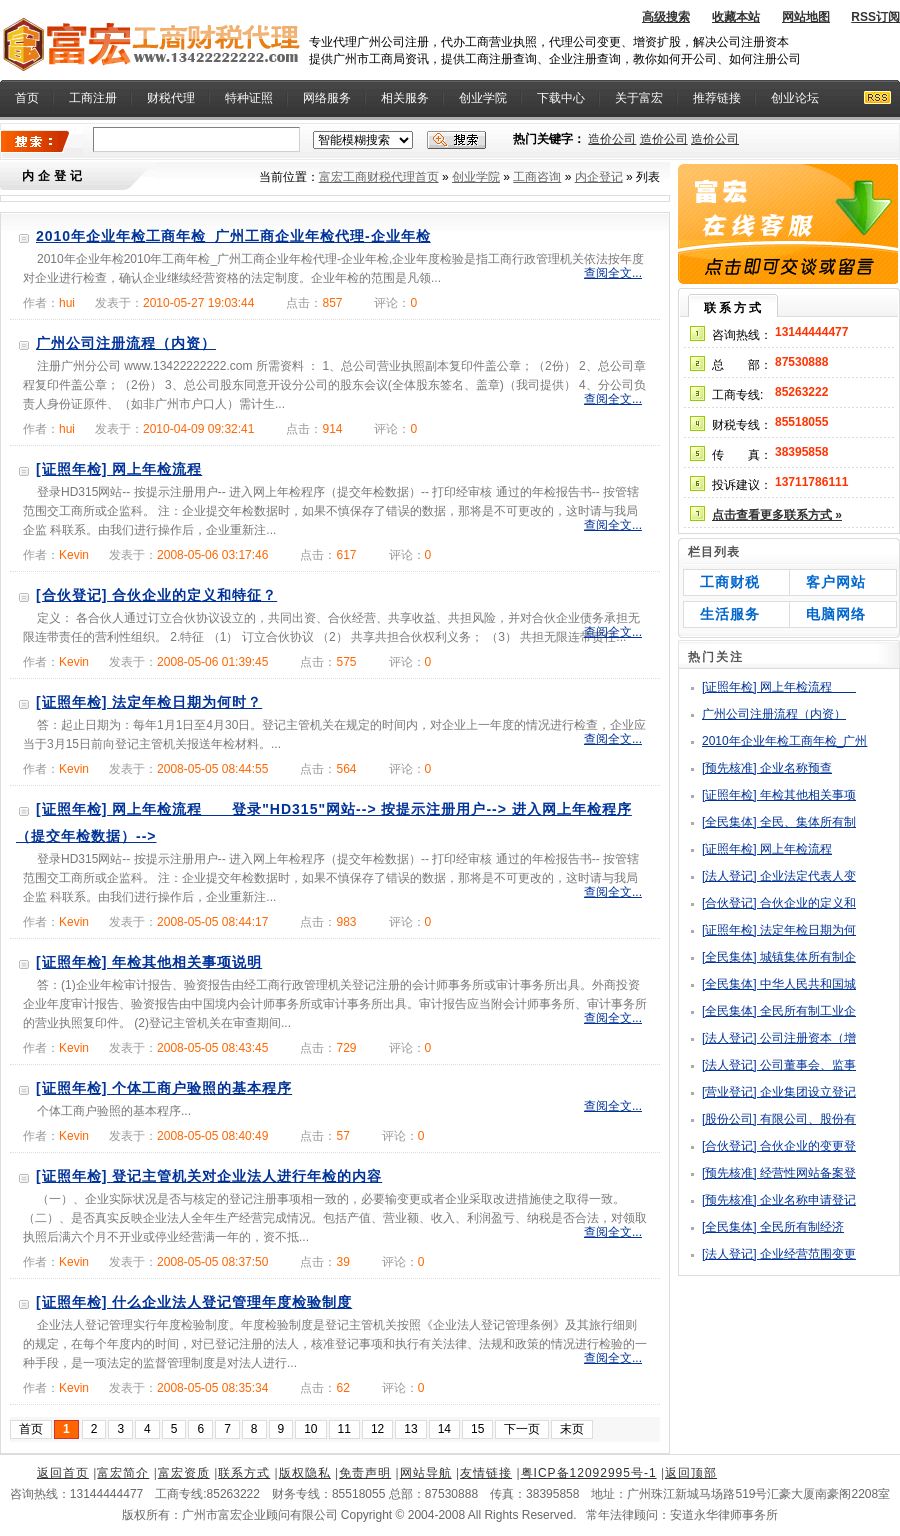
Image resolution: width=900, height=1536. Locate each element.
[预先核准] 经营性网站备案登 (779, 1173)
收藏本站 (736, 17)
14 (444, 1429)
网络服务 (327, 98)
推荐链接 (717, 98)
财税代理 (171, 98)
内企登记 (599, 177)
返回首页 (63, 1473)
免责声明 (365, 1473)
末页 (572, 1429)
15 (477, 1429)
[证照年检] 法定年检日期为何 (779, 930)
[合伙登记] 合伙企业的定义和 (779, 903)
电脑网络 (836, 614)
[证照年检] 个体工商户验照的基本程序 (164, 1088)
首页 (31, 1429)
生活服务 (730, 614)
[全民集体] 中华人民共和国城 (779, 984)
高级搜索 (666, 17)
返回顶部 (691, 1473)
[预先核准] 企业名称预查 (767, 768)
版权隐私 (305, 1473)
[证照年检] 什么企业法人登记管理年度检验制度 (194, 1302)
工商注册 (93, 98)
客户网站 (836, 582)
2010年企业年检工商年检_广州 (784, 741)
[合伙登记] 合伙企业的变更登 (779, 1146)
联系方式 (244, 1473)
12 (377, 1429)
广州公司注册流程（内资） (126, 343)
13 (410, 1429)
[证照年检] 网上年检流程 (119, 469)
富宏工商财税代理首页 (379, 177)
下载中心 (561, 98)
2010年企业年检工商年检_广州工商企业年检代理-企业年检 (233, 236)
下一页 (522, 1429)
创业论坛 (795, 98)
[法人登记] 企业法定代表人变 (779, 876)
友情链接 (486, 1473)
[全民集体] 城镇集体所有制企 (779, 957)
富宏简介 (123, 1473)
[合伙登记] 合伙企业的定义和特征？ (156, 595)
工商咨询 (537, 177)
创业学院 (483, 98)
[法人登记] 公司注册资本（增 (779, 1038)
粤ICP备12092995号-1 (589, 1473)
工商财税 (730, 582)
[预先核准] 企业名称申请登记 (779, 1200)
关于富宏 (639, 98)
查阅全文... (613, 273)
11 (344, 1429)
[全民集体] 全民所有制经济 (773, 1227)
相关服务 (405, 98)
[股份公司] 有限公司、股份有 (779, 1119)
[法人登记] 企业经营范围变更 (779, 1254)
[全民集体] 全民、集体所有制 (779, 822)
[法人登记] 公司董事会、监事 (779, 1065)
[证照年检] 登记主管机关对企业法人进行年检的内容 (209, 1176)
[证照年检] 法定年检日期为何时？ (149, 702)
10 (310, 1429)
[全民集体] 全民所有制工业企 (779, 1011)
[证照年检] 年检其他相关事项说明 (149, 962)
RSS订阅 (875, 17)
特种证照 (249, 98)
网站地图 (806, 17)
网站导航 (426, 1473)
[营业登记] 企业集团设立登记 (779, 1092)
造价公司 (612, 139)
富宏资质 (184, 1473)
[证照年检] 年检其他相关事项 (779, 795)
